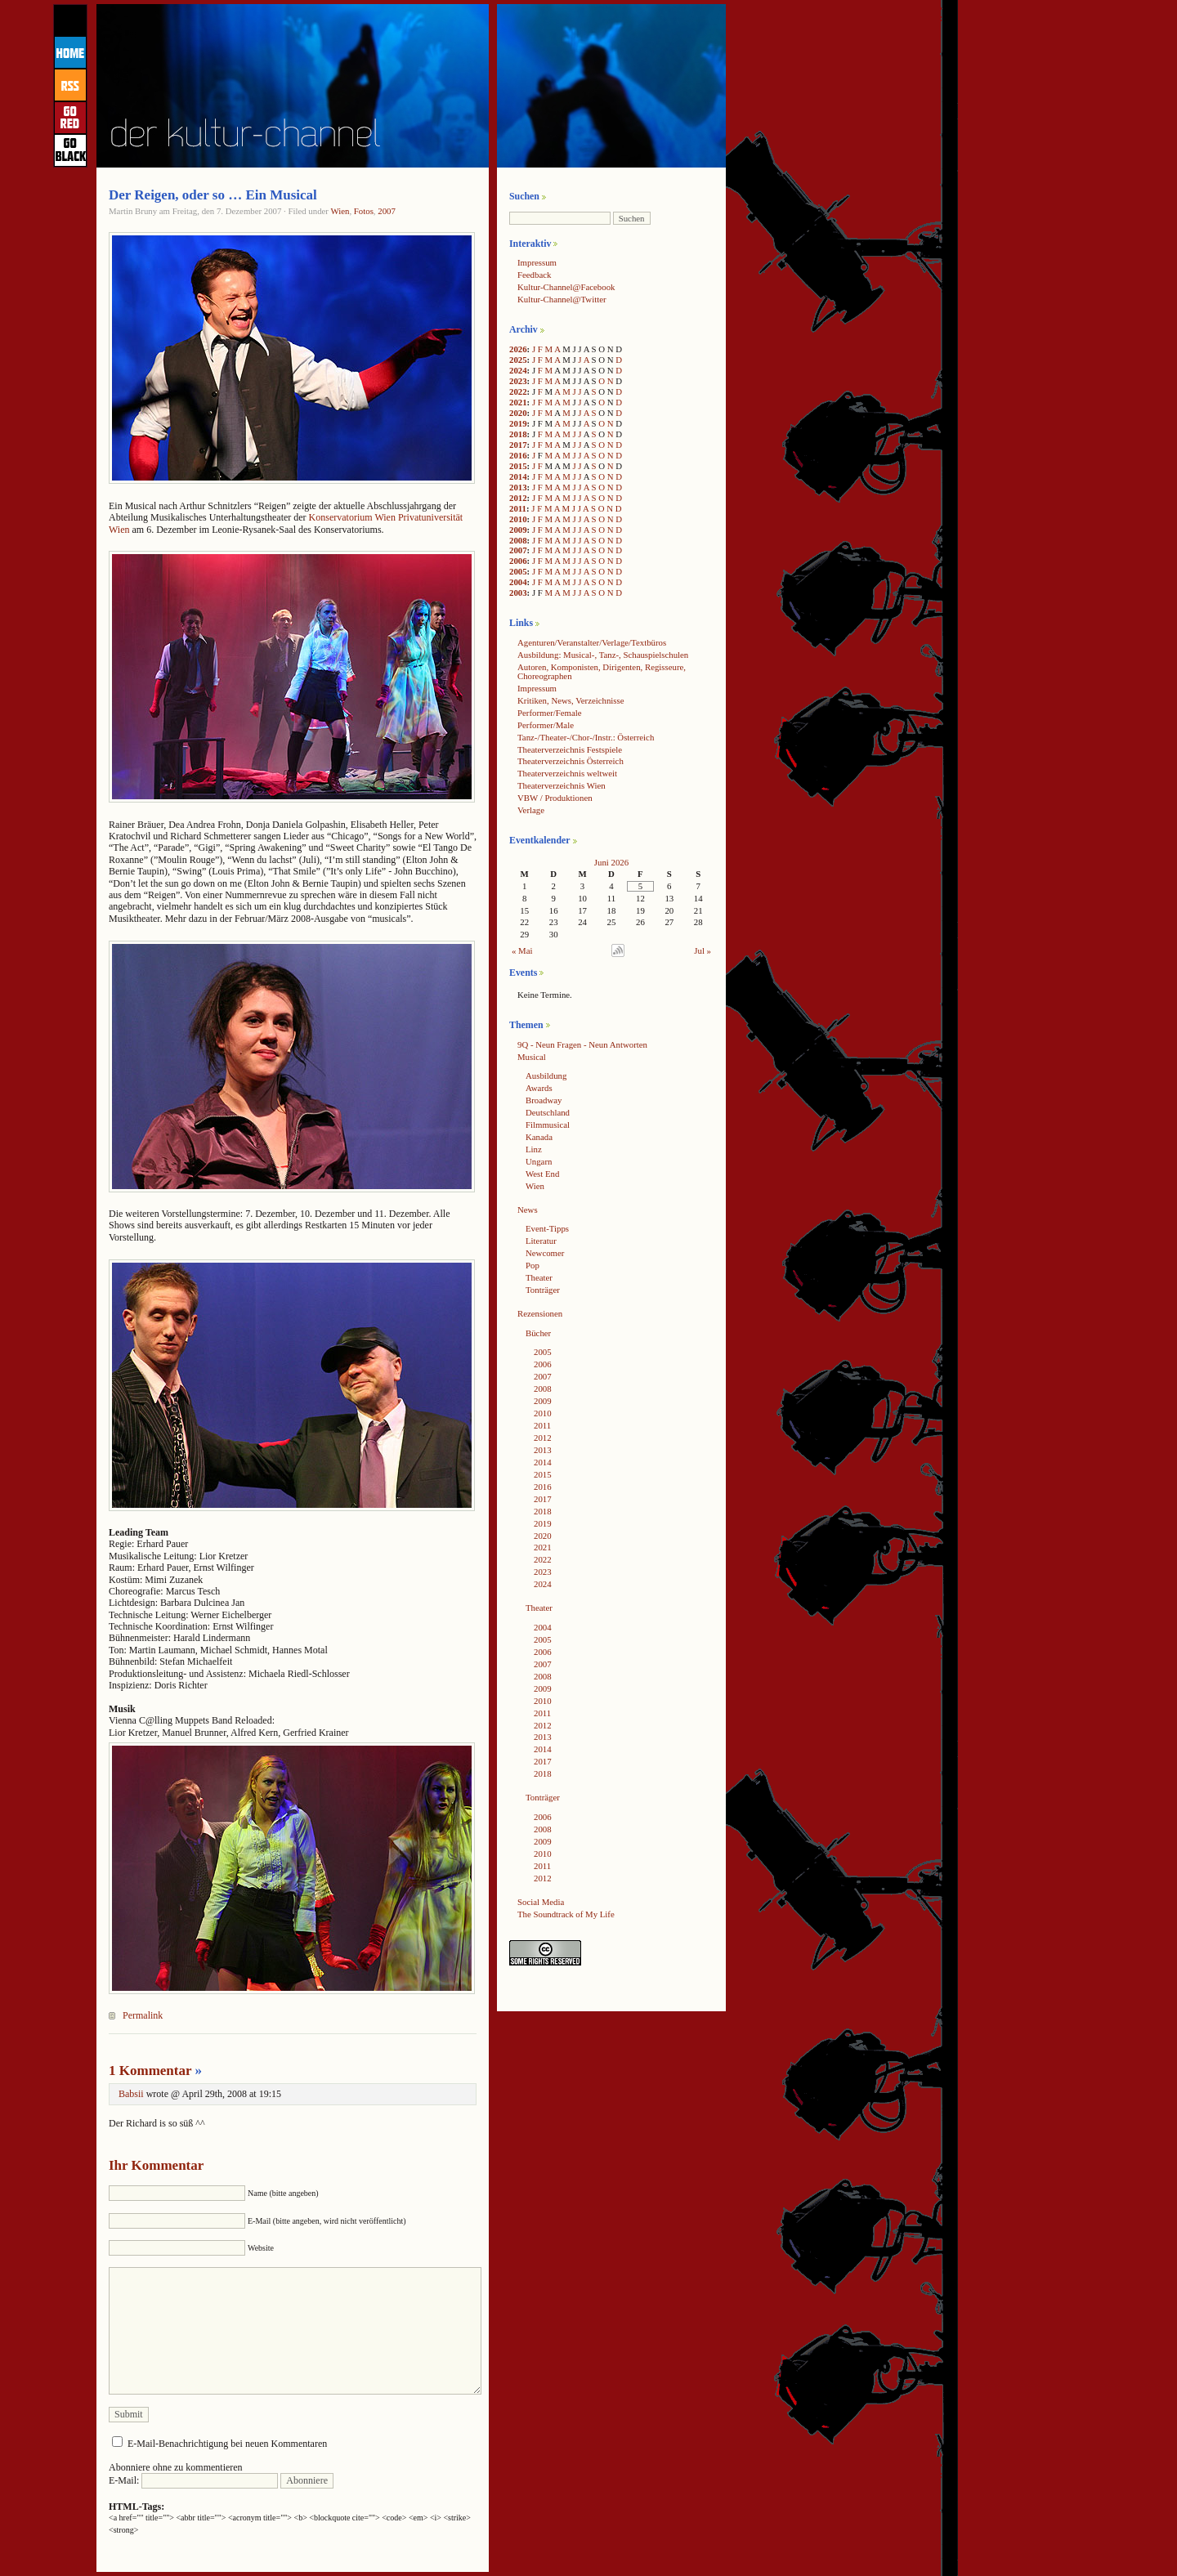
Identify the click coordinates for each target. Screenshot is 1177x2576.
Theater (539, 1277)
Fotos (364, 211)
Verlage (530, 810)
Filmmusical (548, 1124)
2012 (518, 498)
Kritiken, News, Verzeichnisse (570, 700)
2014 (518, 476)
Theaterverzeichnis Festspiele (569, 749)
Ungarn (539, 1161)
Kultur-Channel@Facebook (566, 287)
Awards (539, 1088)
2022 (518, 391)
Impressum (537, 262)
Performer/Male (545, 725)
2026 (518, 349)
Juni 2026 (611, 862)
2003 (518, 592)
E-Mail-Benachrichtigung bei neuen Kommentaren (227, 2443)
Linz (534, 1149)
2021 (518, 402)
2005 (518, 571)
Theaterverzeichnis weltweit (567, 773)
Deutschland (548, 1112)
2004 (518, 582)
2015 (518, 466)
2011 (517, 508)
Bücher (538, 1333)
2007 (387, 211)
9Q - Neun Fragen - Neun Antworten (582, 1044)
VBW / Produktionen (555, 798)
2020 (518, 413)
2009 (518, 529)
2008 (518, 540)
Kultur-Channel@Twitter (561, 299)
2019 (518, 423)
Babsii (131, 2094)
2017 (518, 444)
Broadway (544, 1100)
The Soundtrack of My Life (566, 1914)
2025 (518, 359)
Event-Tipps (547, 1228)
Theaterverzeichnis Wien (561, 785)
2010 (518, 519)
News (527, 1209)
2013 (518, 487)
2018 (518, 434)
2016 (518, 455)
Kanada (539, 1137)
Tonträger (543, 1290)
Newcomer (545, 1253)
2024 (518, 370)
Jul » (702, 950)
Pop (532, 1265)
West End (542, 1173)
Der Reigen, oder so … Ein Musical (213, 195)
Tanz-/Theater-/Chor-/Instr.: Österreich (585, 737)
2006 (518, 561)
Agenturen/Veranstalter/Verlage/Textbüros (591, 642)
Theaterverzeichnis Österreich (570, 761)
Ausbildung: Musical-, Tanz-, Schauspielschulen (602, 655)
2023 (518, 381)
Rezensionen (539, 1313)
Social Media (540, 1902)
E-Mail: (193, 2480)
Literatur (541, 1241)
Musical (531, 1057)
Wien (339, 211)
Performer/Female (549, 713)
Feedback (534, 275)
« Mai (522, 950)
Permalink (143, 2015)
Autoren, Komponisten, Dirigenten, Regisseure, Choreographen (601, 671)
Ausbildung (546, 1075)
